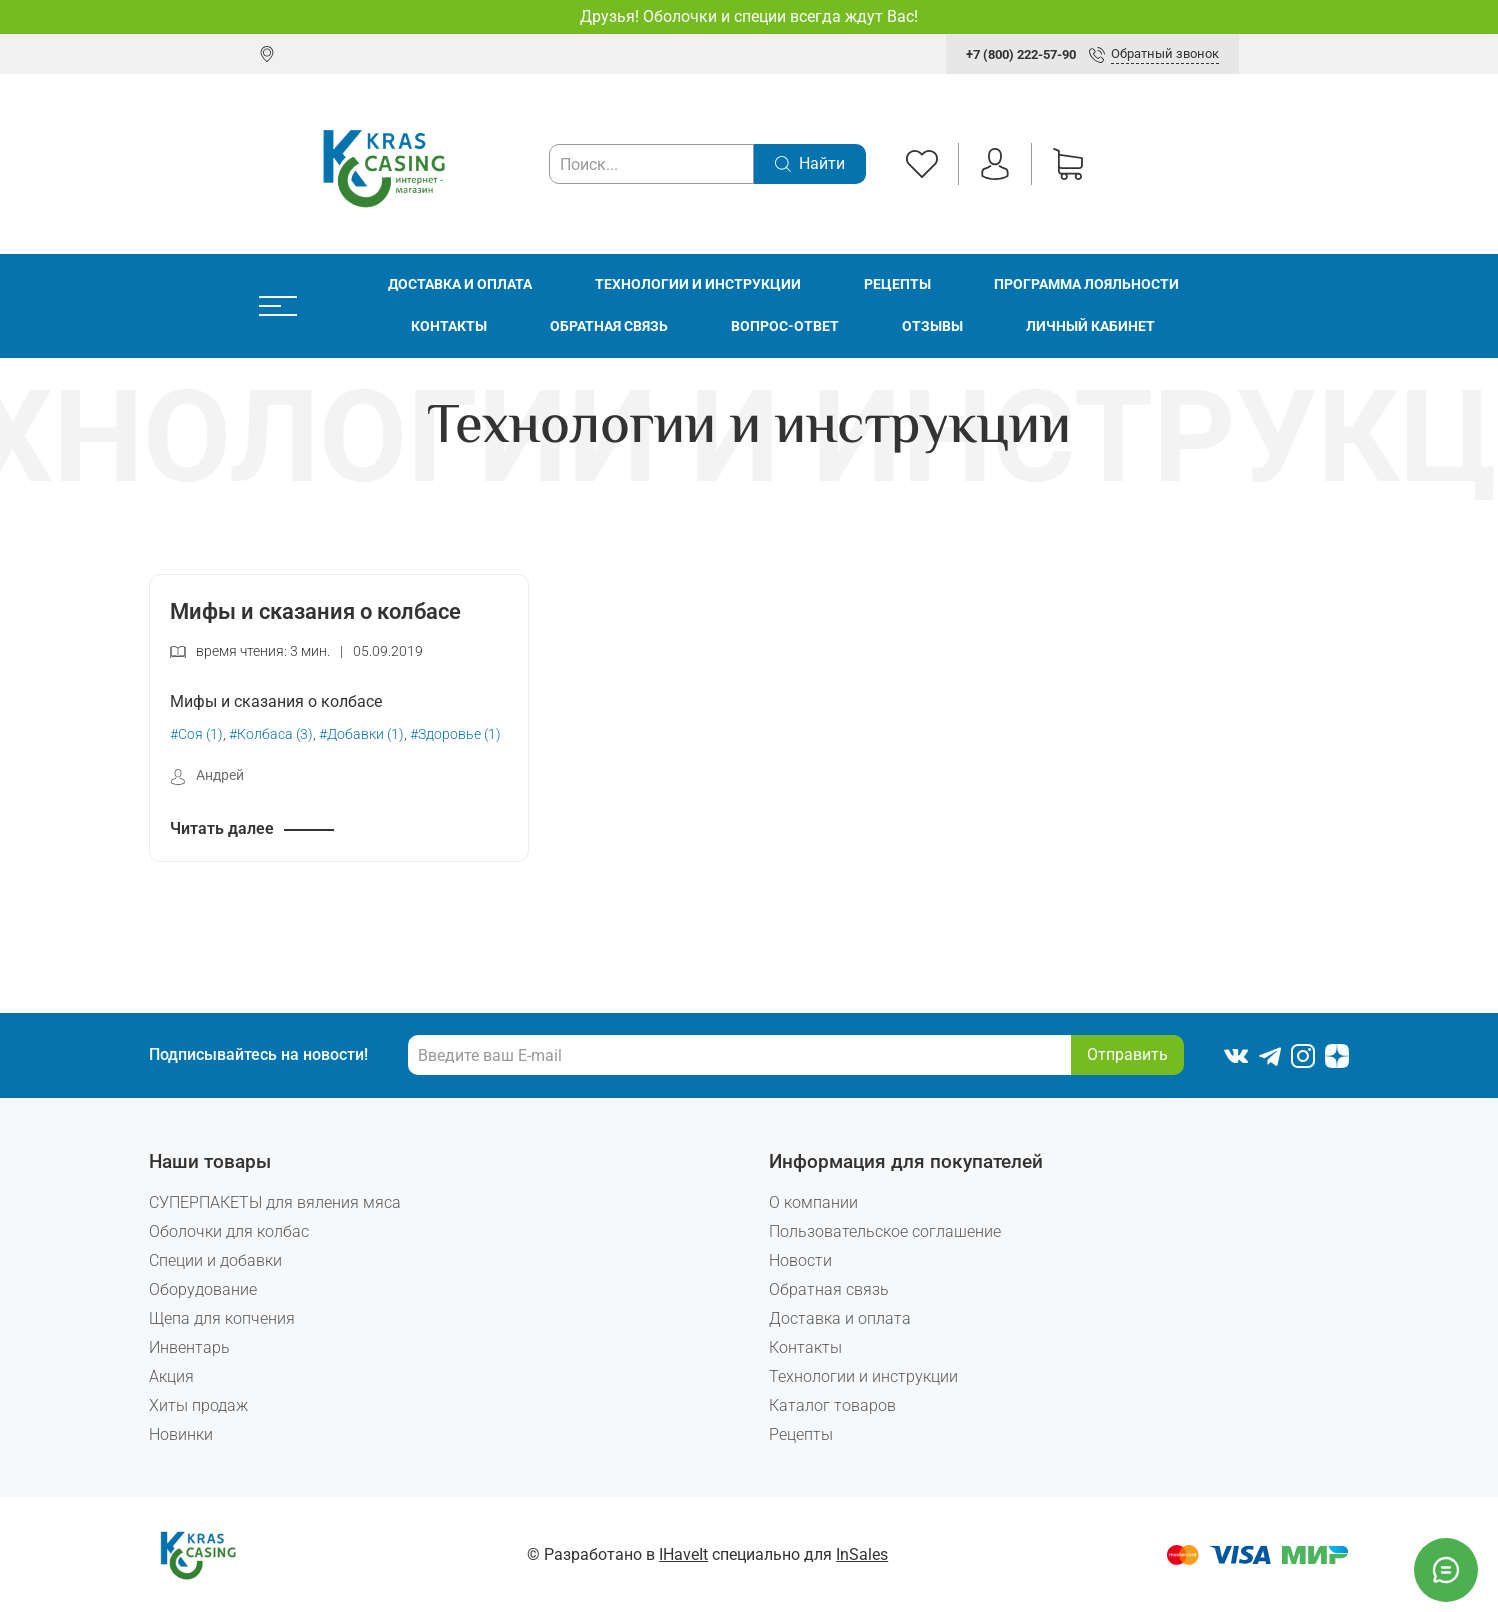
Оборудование (203, 1289)
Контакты (449, 326)
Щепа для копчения (222, 1318)
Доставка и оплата (460, 284)
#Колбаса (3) (271, 734)
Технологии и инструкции (698, 284)
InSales (862, 1554)
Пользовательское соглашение (885, 1231)
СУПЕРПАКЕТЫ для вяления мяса (275, 1202)
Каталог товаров (832, 1405)
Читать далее (222, 828)
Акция (171, 1376)
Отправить (1127, 1054)
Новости (800, 1260)
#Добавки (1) (361, 734)
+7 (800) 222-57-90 (1021, 54)
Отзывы (932, 326)
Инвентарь (189, 1347)
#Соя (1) (196, 734)
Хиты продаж (198, 1405)
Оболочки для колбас (229, 1231)
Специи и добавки (215, 1260)
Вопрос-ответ (785, 326)
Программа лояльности (1086, 284)
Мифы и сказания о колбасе (315, 611)
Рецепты (897, 284)
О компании (813, 1202)
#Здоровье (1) (455, 734)
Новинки (181, 1434)
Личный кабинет (1090, 326)
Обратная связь (609, 326)
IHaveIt (683, 1554)
